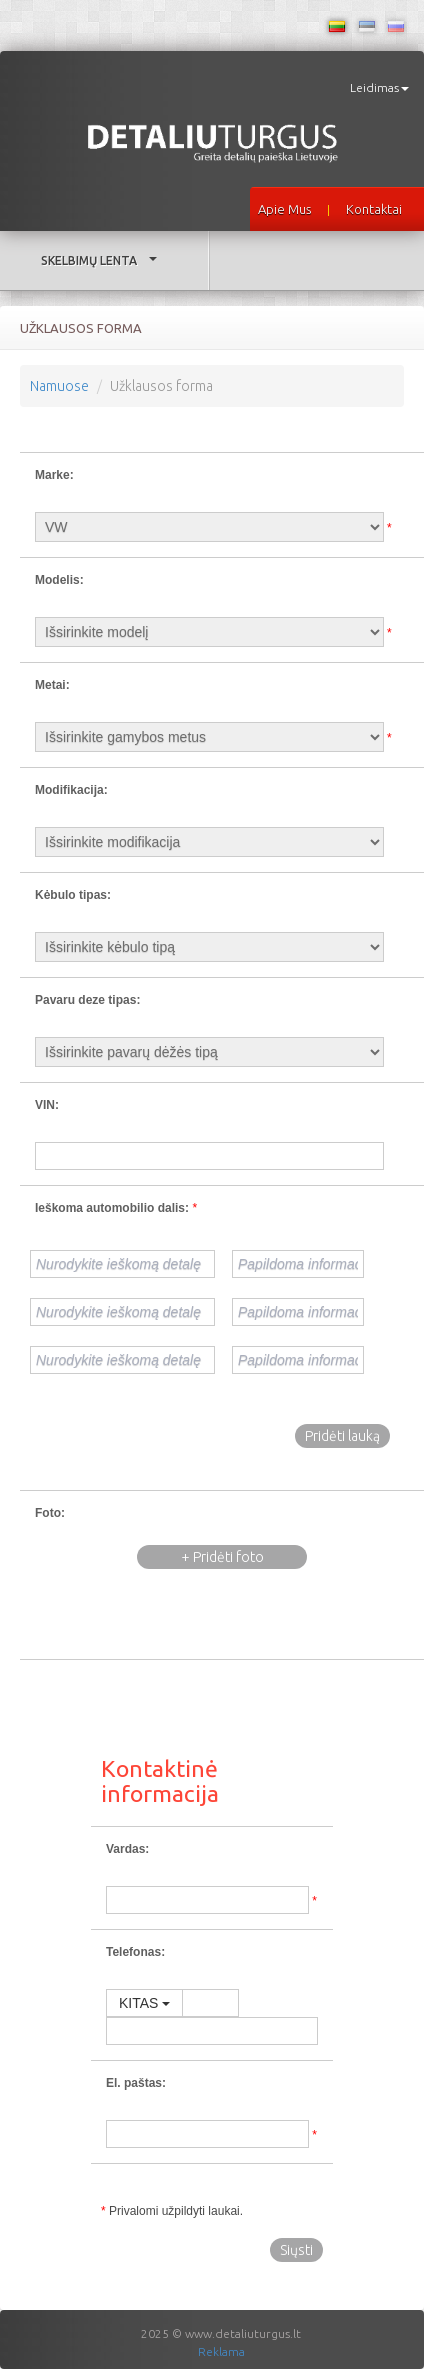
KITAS (144, 2003)
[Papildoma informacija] (298, 1264)
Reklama (221, 2351)
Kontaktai (374, 209)
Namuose (59, 386)
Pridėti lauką (342, 1436)
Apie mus (284, 209)
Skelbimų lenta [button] (103, 260)
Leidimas (379, 87)
